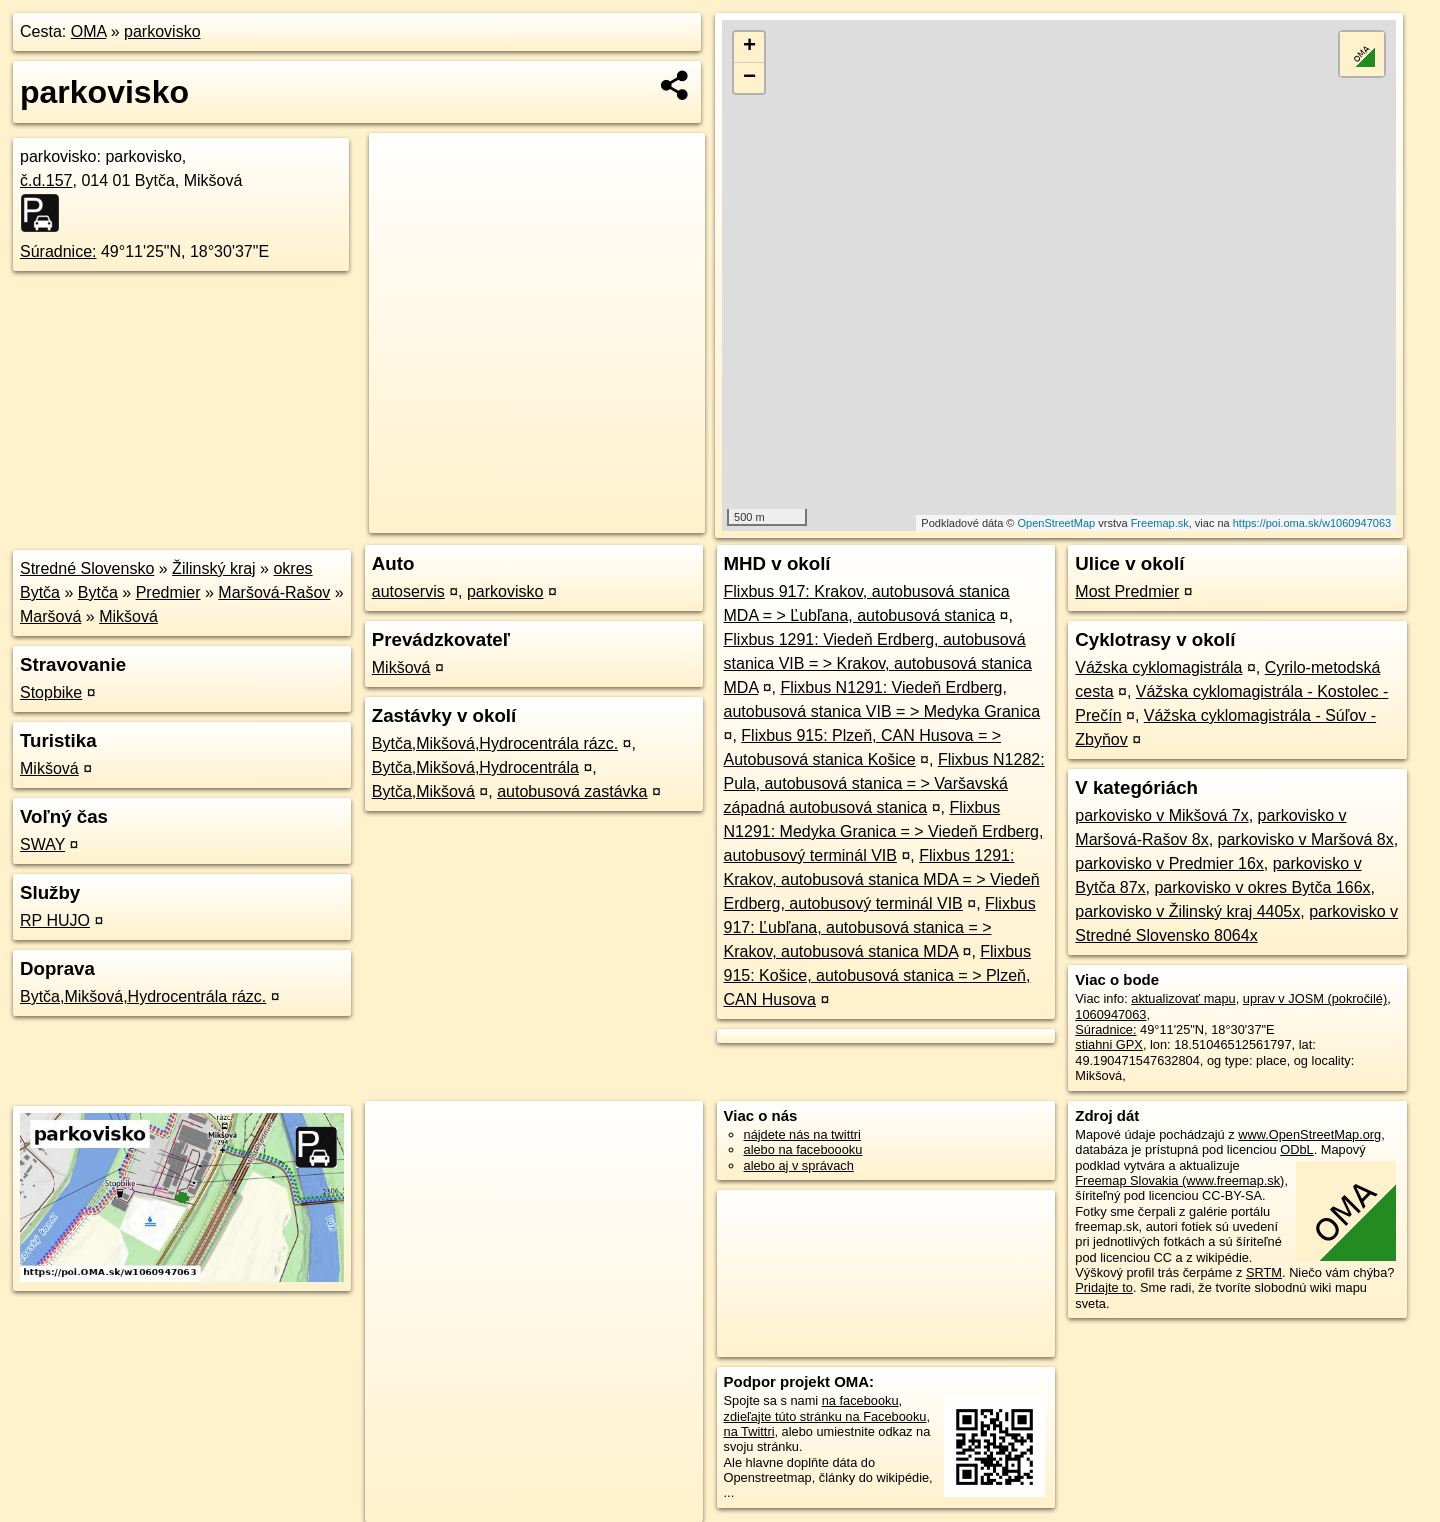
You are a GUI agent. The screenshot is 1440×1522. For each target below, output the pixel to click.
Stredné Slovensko (87, 568)
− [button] (749, 78)
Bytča (98, 592)
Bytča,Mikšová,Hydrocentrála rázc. (143, 996)
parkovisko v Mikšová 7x (1161, 815)
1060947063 (1110, 1014)
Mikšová (128, 616)
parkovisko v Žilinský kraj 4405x (1187, 911)
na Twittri (749, 1431)
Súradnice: (58, 251)
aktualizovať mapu (1183, 998)
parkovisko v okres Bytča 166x (1262, 887)
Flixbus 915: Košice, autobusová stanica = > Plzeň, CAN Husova (877, 975)
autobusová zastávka (572, 791)
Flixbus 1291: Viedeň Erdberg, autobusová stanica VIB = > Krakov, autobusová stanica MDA (878, 663)
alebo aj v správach (799, 1165)
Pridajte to (1104, 1287)
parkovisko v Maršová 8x (1306, 839)
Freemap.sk (1160, 523)
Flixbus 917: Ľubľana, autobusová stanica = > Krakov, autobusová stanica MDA (880, 927)
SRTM (1264, 1272)
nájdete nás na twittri (802, 1134)
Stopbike (51, 692)
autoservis (408, 591)
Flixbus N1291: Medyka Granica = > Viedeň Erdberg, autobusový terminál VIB (884, 831)
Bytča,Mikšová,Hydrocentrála (475, 767)
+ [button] (749, 47)
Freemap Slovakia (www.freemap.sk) (1179, 1180)
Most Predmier (1127, 591)
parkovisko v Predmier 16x (1169, 863)
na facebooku (860, 1400)
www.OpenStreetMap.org (1309, 1134)
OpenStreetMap (1057, 523)
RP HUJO (55, 920)
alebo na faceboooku (803, 1149)
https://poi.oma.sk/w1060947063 (1312, 523)
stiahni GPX (1109, 1044)
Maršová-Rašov (274, 592)
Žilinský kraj (214, 568)
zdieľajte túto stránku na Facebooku (825, 1416)
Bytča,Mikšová (423, 791)
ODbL (1296, 1149)
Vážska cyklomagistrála (1158, 667)
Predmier (168, 592)
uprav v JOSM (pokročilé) (1315, 998)
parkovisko (162, 31)
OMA (89, 31)
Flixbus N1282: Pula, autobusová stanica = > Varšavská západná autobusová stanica (884, 783)
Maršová (50, 616)
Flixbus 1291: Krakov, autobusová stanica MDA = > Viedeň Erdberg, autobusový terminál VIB (882, 879)
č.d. (46, 180)
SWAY (42, 844)
